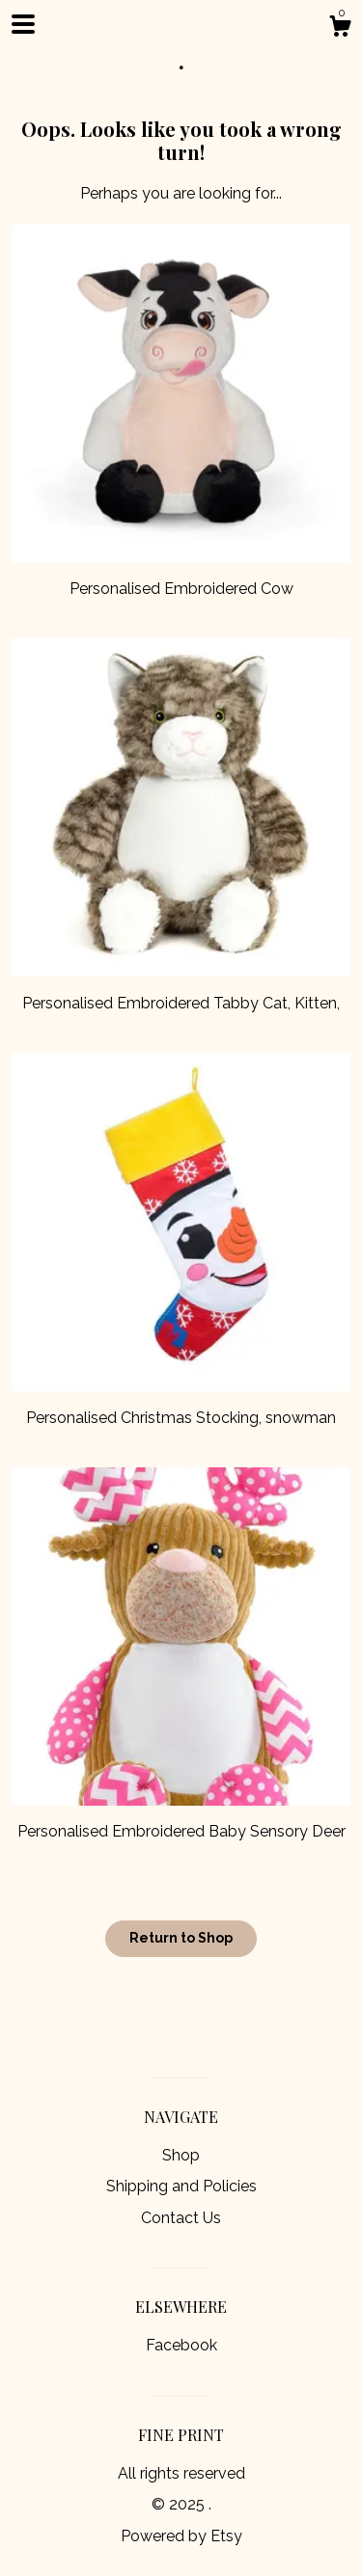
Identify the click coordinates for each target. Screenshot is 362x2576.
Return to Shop (181, 1937)
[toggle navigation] (23, 24)
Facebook (181, 2345)
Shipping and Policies (181, 2186)
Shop (181, 2155)
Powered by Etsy (181, 2536)
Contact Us (181, 2218)
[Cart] (339, 28)
